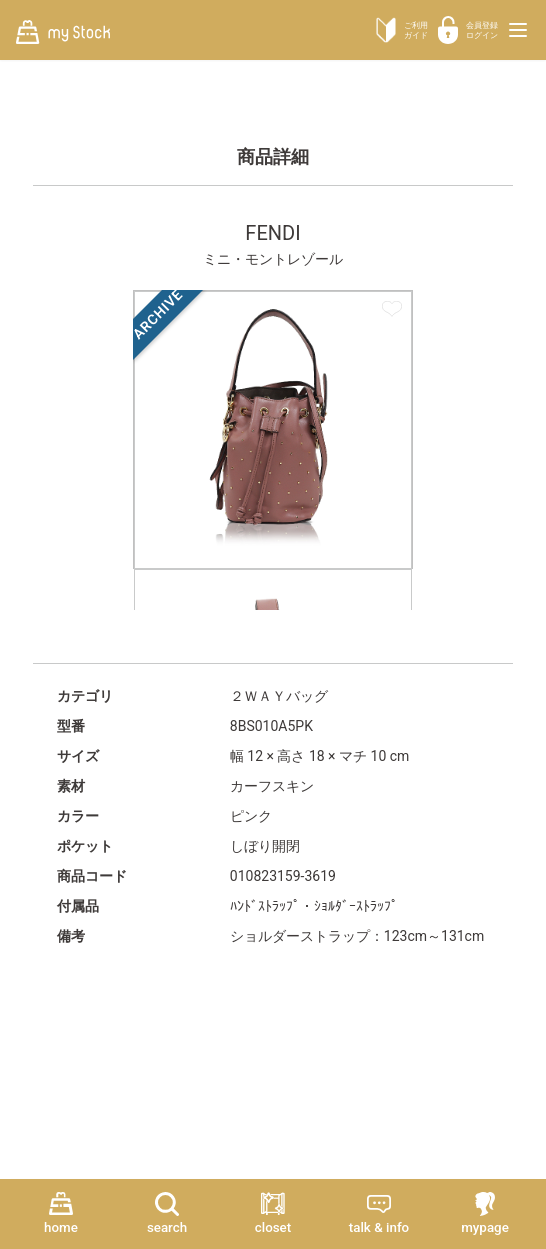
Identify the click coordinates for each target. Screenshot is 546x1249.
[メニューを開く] (518, 30)
